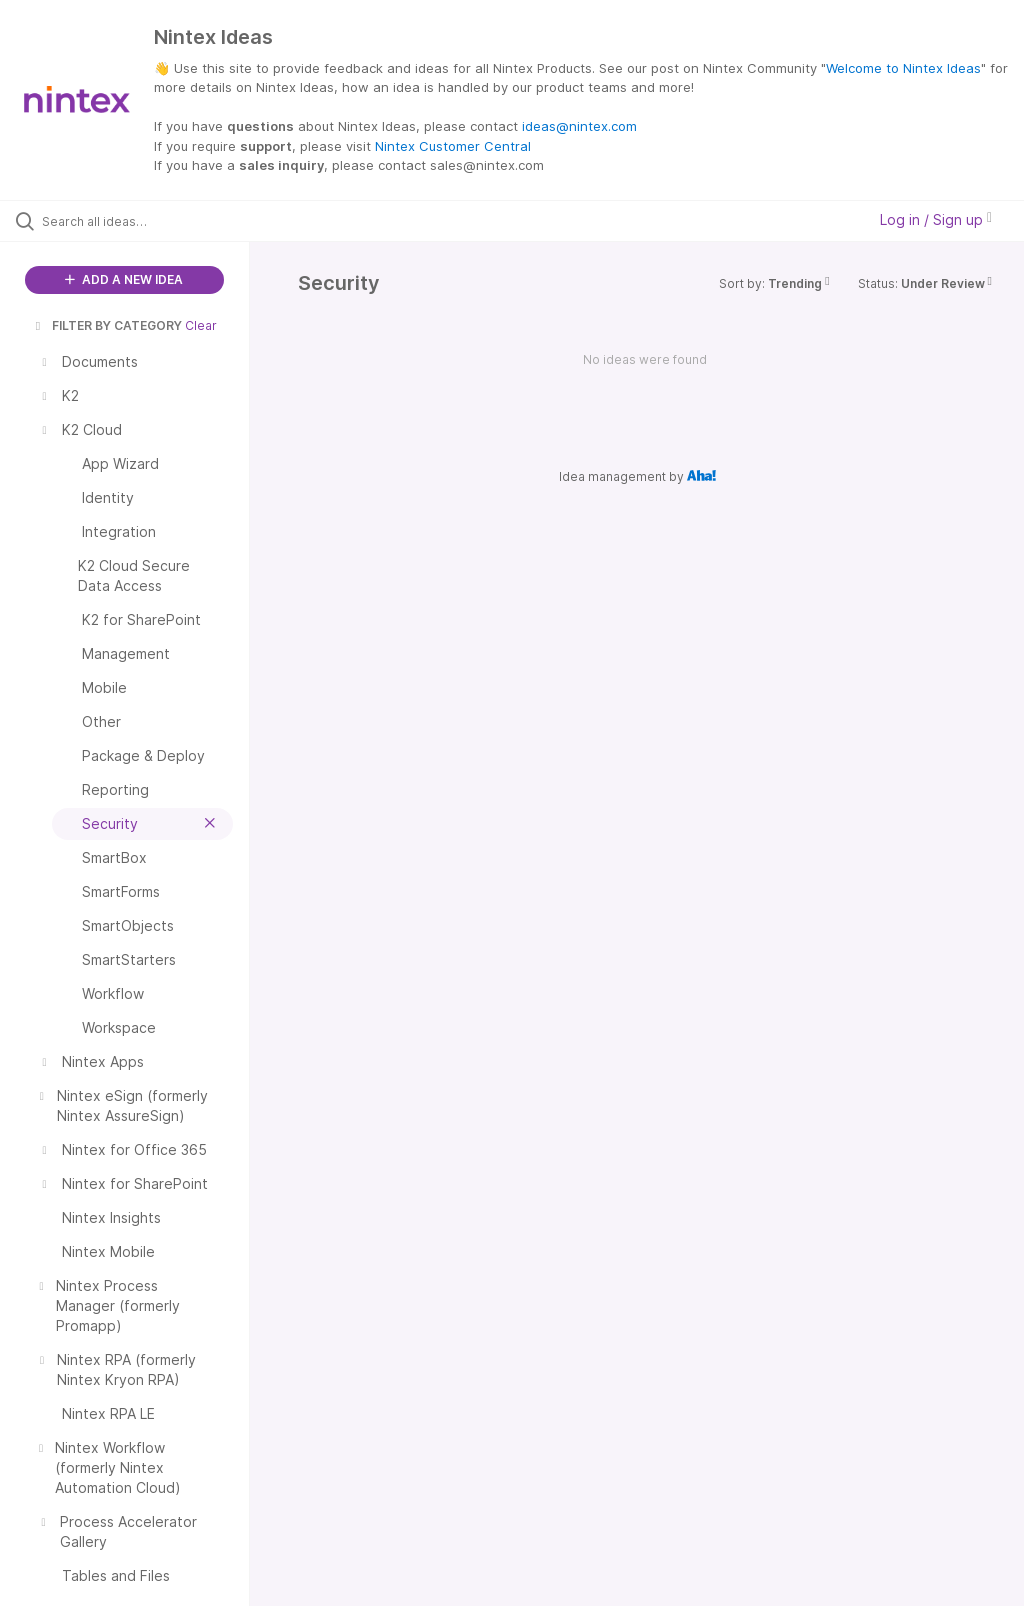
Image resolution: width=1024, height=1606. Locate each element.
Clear (201, 325)
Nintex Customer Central (453, 146)
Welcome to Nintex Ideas (903, 68)
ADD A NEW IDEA (124, 279)
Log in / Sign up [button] (936, 219)
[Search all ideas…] (135, 221)
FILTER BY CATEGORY (107, 325)
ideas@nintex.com (579, 126)
